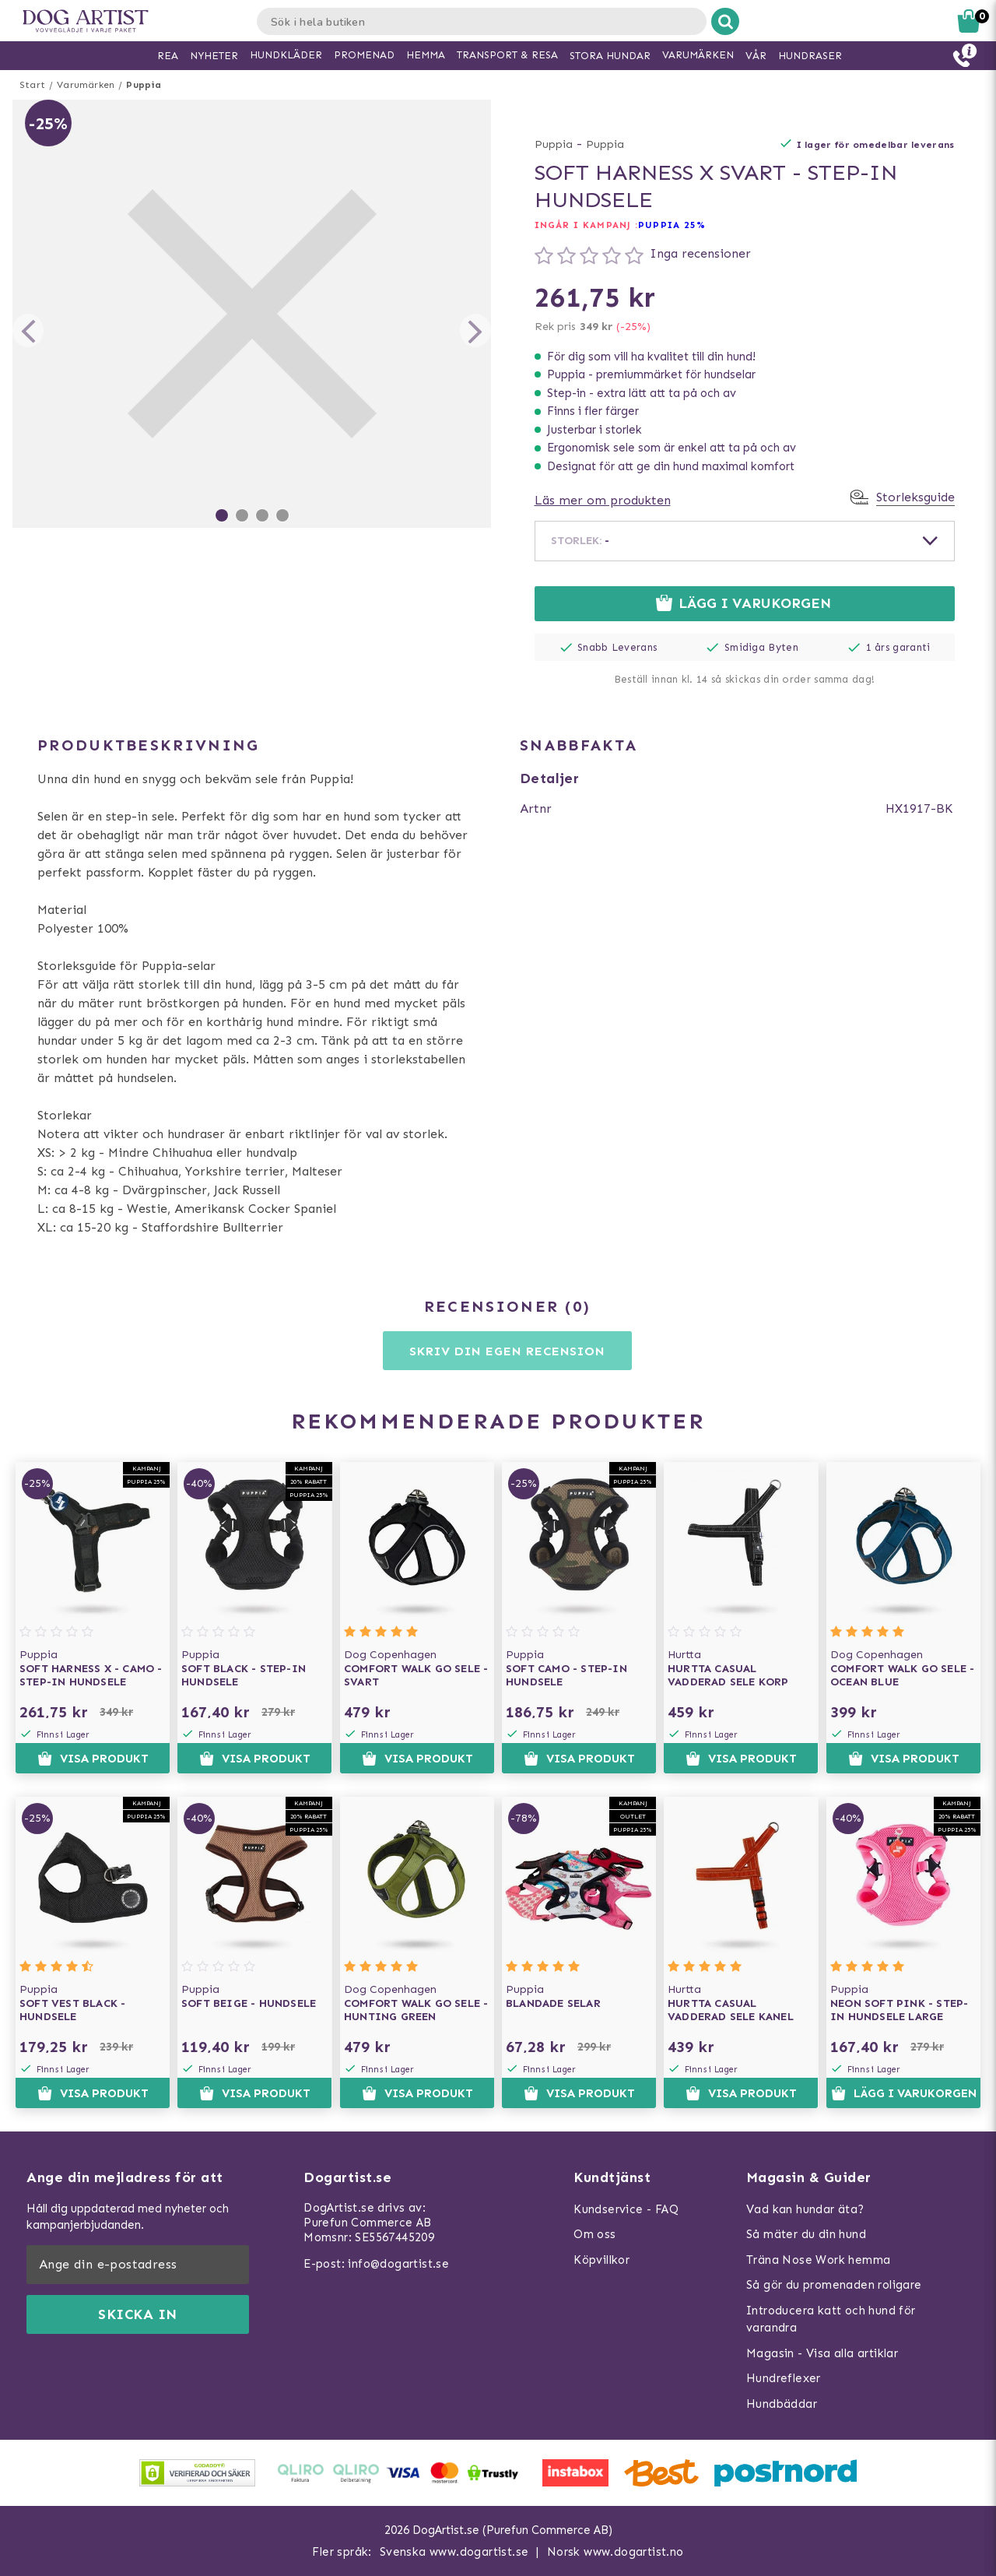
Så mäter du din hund (806, 2234)
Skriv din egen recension (507, 1351)
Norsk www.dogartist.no (615, 2552)
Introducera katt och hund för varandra (831, 2319)
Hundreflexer (783, 2378)
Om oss (594, 2234)
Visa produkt (93, 1759)
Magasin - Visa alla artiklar (822, 2353)
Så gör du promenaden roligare (834, 2285)
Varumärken (85, 84)
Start (32, 84)
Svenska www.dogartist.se (454, 2552)
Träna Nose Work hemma (818, 2260)
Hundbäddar (781, 2404)
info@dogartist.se (398, 2264)
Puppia (143, 84)
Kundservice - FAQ (626, 2209)
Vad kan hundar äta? (805, 2209)
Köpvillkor (601, 2260)
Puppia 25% (672, 225)
